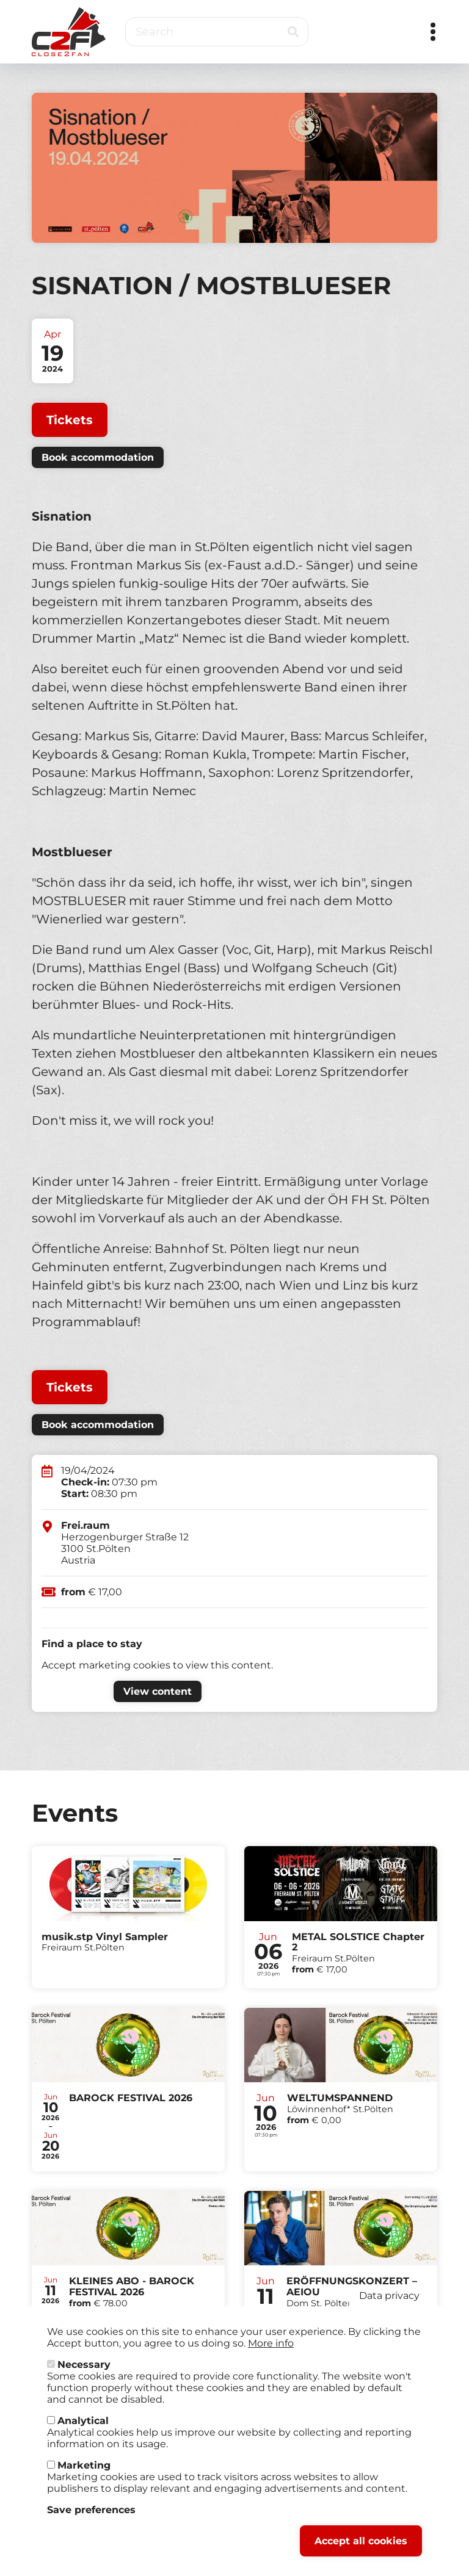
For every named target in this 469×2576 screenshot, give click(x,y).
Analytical (83, 2420)
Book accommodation (98, 457)
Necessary (84, 2364)
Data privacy (389, 2295)
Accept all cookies (360, 2541)
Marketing (84, 2465)
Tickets (69, 420)
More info (271, 2343)
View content (157, 1691)
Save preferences (91, 2510)
